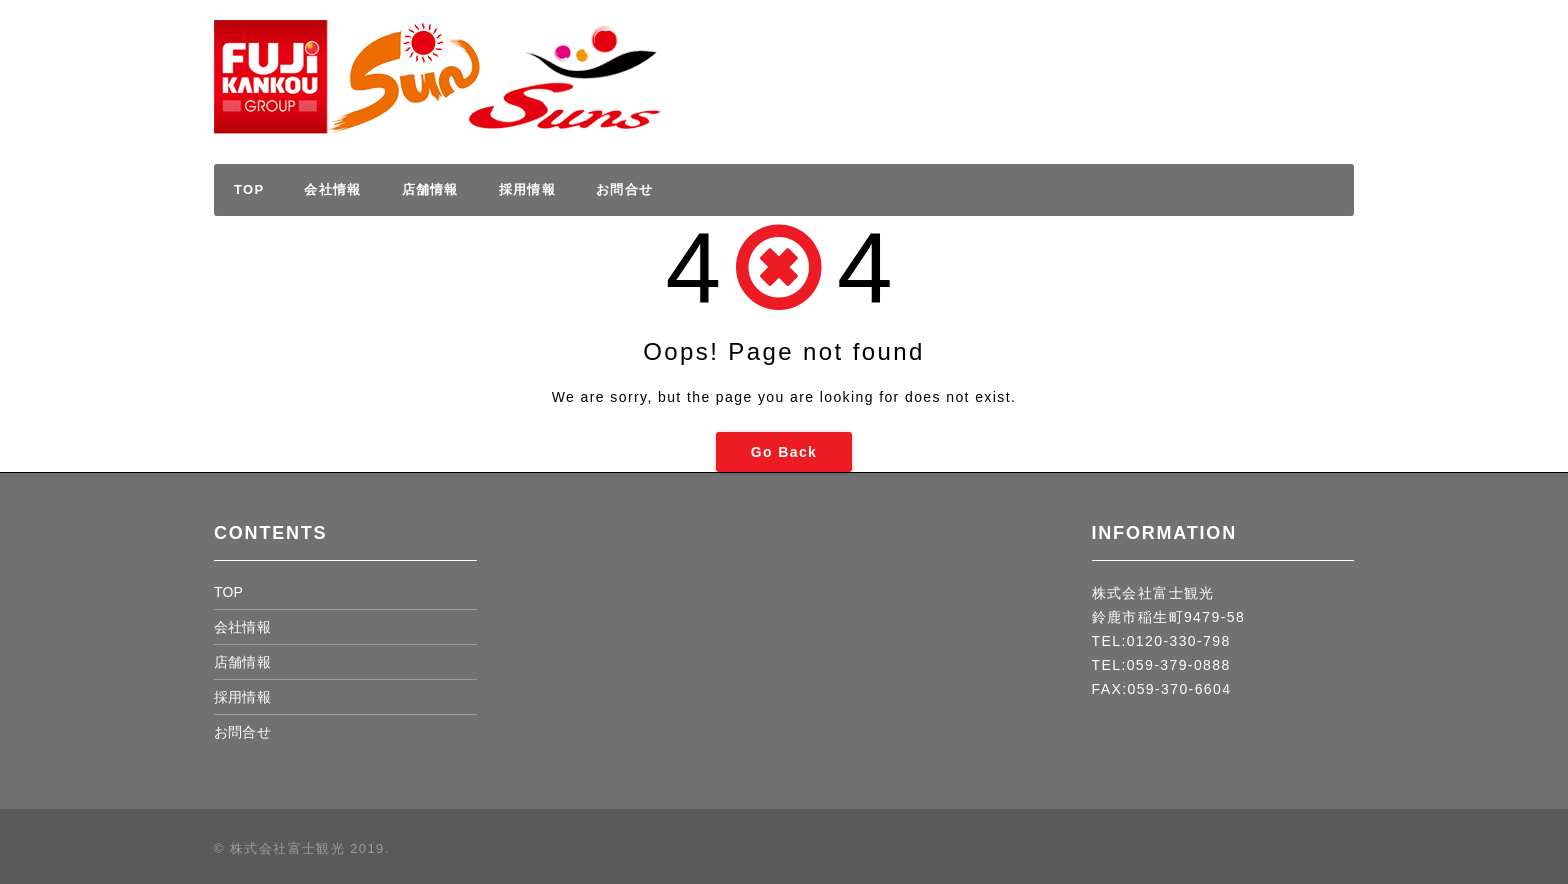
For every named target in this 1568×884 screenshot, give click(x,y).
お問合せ (624, 189)
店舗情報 (430, 189)
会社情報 (332, 189)
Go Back (784, 452)
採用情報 (1273, 58)
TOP (249, 189)
